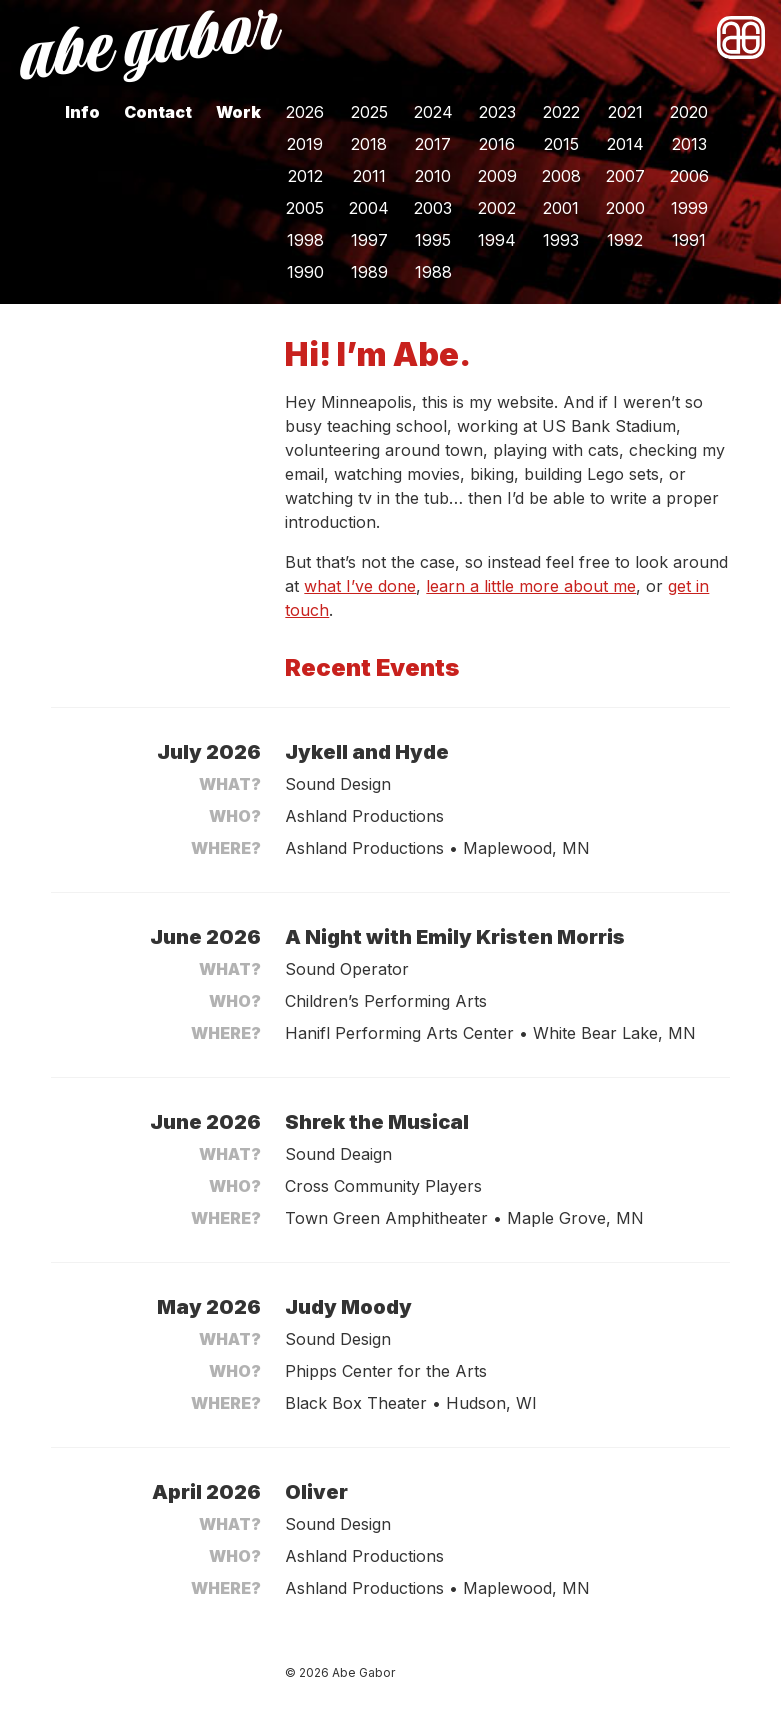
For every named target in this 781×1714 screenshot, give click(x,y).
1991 (689, 240)
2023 (497, 112)
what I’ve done (360, 586)
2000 (625, 208)
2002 (497, 208)
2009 (497, 176)
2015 (561, 144)
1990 (305, 272)
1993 (561, 240)
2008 (561, 176)
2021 (625, 112)
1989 (369, 272)
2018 (369, 144)
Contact (158, 112)
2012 (305, 176)
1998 (305, 240)
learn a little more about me (531, 586)
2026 (305, 112)
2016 (497, 144)
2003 (433, 208)
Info (82, 112)
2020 (689, 112)
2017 (433, 144)
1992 (625, 240)
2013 (689, 144)
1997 (369, 240)
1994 (497, 240)
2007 (625, 176)
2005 (305, 208)
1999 (689, 208)
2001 (561, 208)
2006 (689, 176)
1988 (433, 272)
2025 (369, 112)
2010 (433, 176)
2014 (625, 144)
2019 (305, 144)
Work (238, 112)
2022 (561, 112)
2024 (433, 112)
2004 (369, 208)
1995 (433, 240)
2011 (369, 176)
